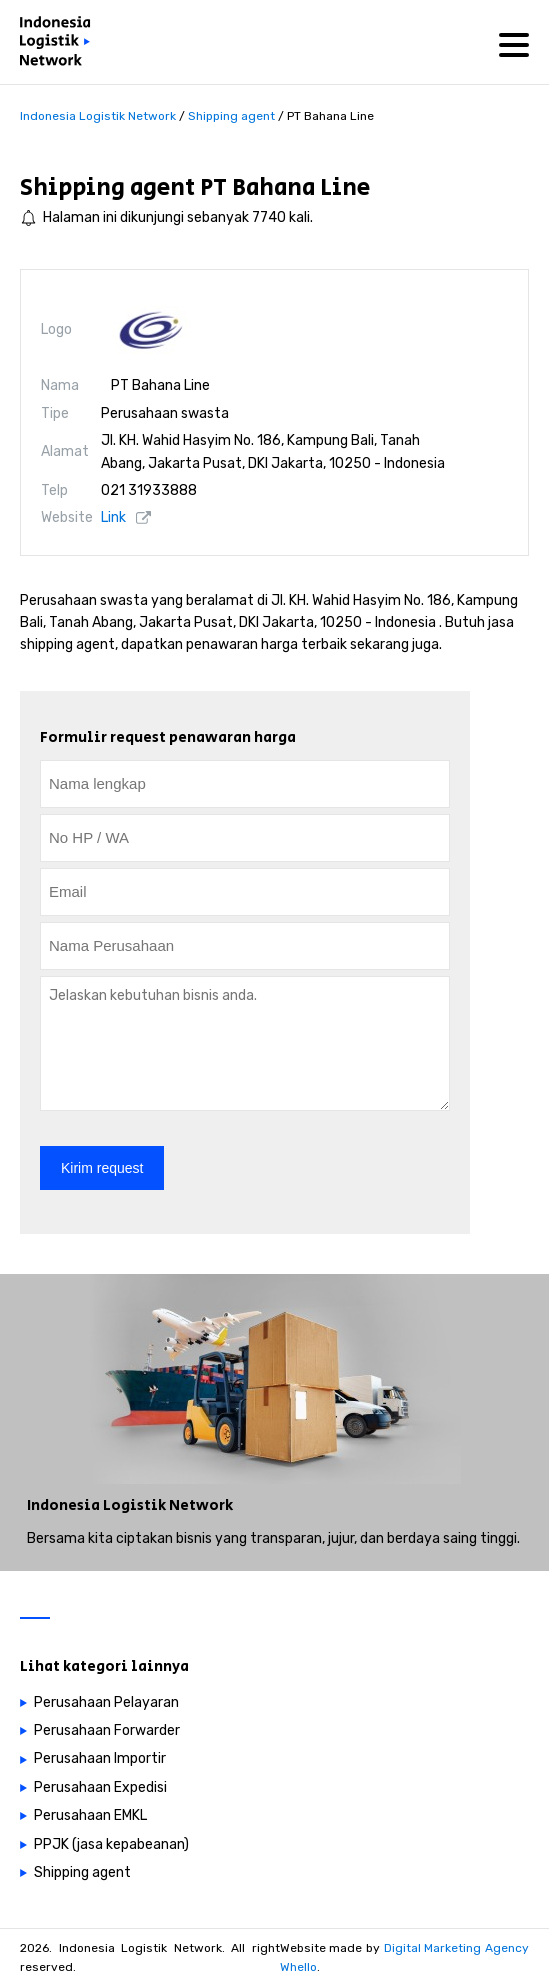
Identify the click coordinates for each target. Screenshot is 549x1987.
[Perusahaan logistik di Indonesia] (60, 44)
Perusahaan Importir (100, 1758)
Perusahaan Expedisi (100, 1787)
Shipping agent (107, 187)
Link (113, 517)
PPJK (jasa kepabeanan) (111, 1844)
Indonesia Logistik (96, 1505)
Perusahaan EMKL (90, 1815)
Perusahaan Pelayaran (106, 1702)
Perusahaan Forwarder (107, 1730)
